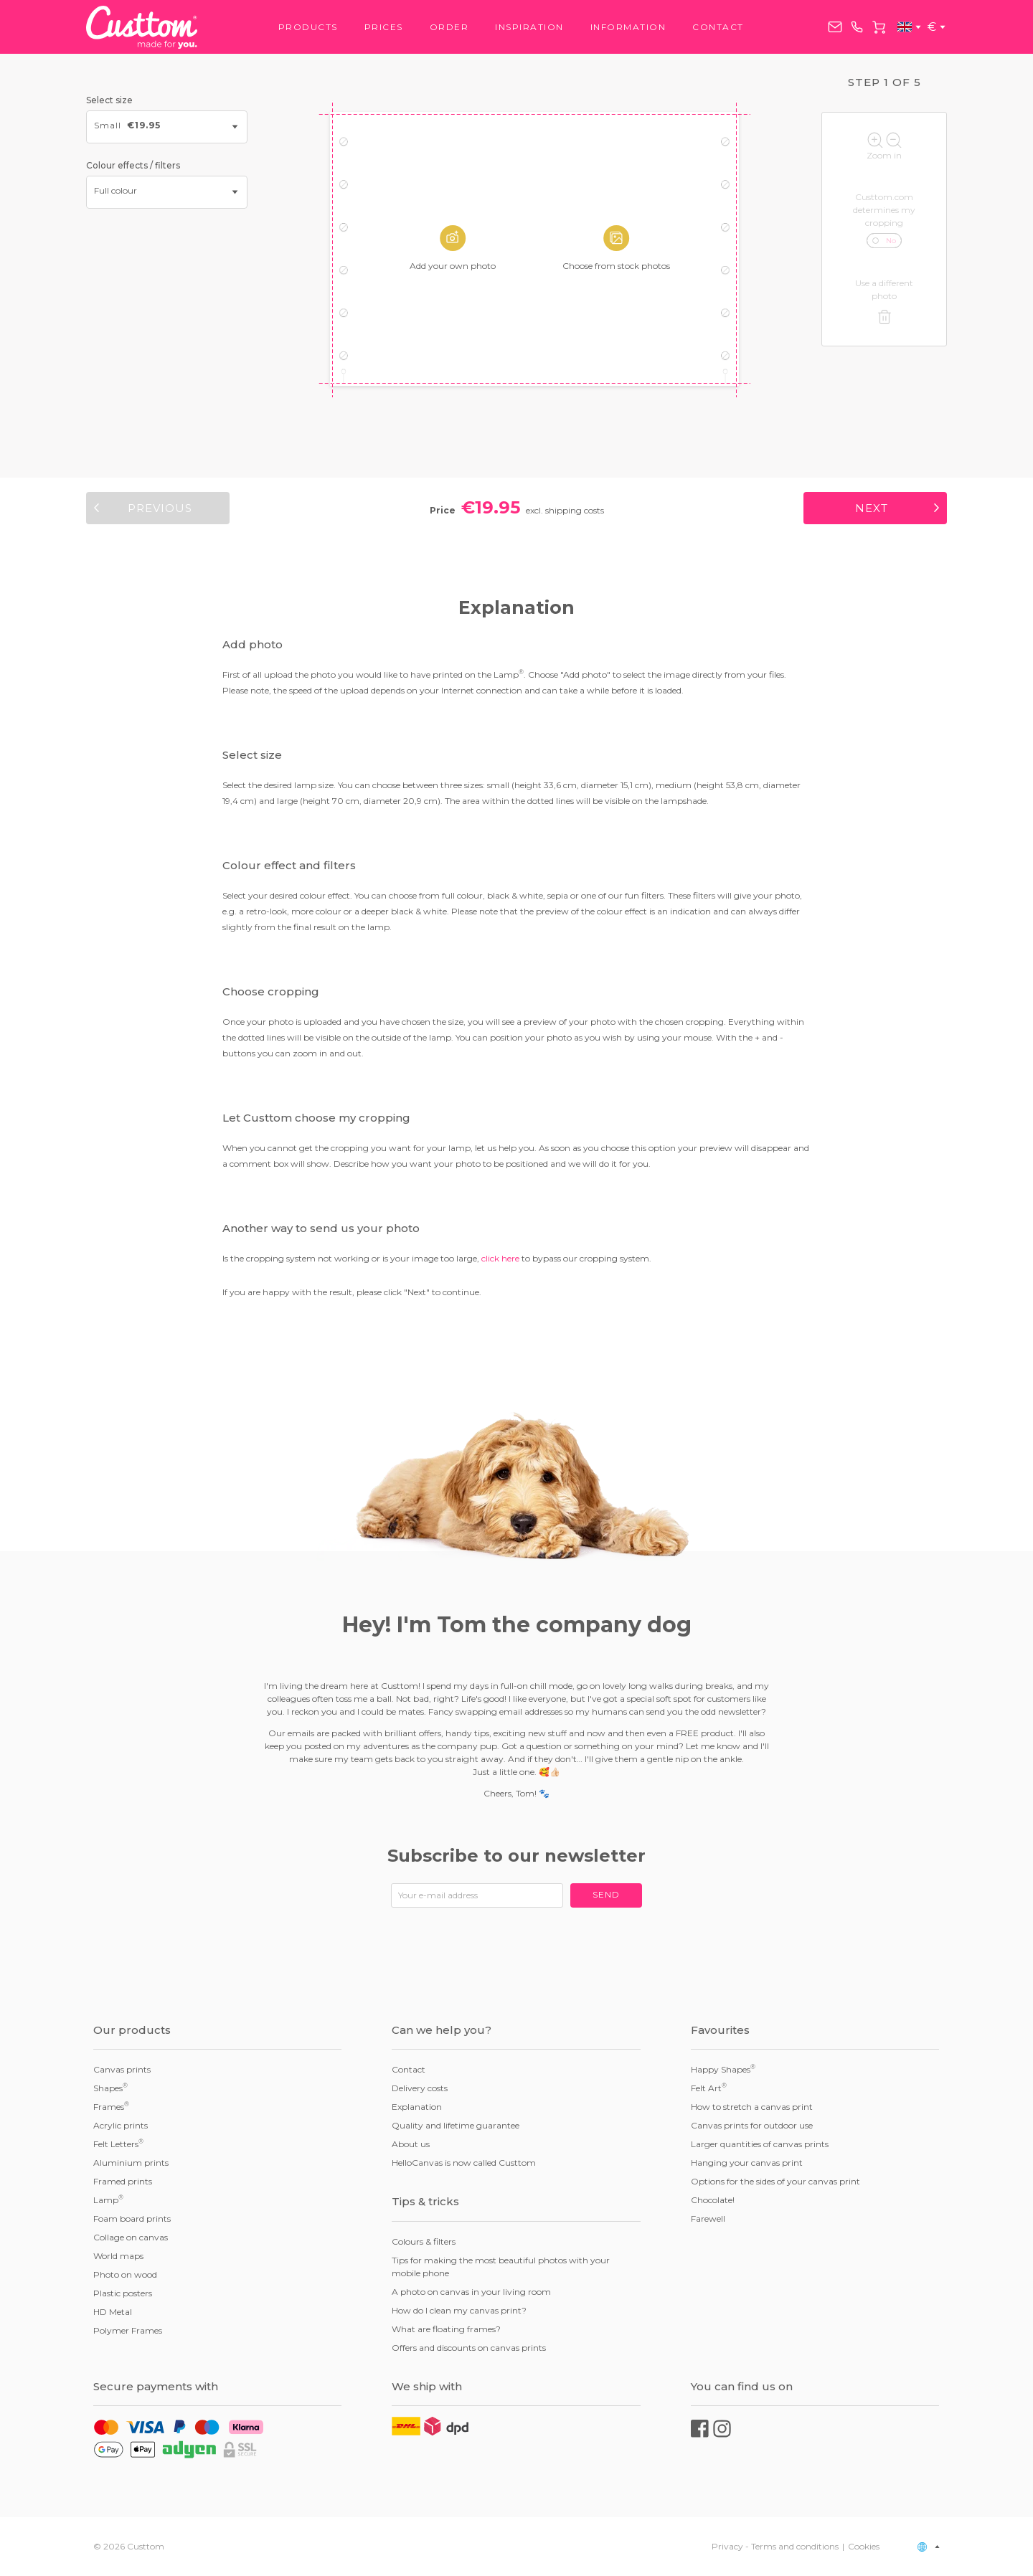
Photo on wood (125, 2274)
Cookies (863, 2546)
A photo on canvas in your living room (471, 2291)
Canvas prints (122, 2069)
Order (449, 27)
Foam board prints (132, 2218)
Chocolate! (713, 2199)
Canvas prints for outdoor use (752, 2125)
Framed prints (122, 2181)
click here (500, 1258)
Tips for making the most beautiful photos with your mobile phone (501, 2266)
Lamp (108, 2199)
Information (628, 27)
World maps (118, 2255)
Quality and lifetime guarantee (455, 2125)
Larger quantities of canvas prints (760, 2144)
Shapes (110, 2087)
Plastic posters (122, 2293)
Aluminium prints (131, 2162)
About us (411, 2144)
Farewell (708, 2218)
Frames (111, 2106)
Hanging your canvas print (747, 2162)
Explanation (417, 2106)
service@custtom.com (835, 27)
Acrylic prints (120, 2125)
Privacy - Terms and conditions (775, 2546)
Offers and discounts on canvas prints (469, 2347)
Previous (160, 508)
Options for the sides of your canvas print (775, 2181)
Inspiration (529, 27)
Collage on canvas (130, 2237)
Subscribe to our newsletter (516, 1855)
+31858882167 (857, 27)
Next (871, 508)
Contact (718, 27)
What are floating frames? (446, 2329)
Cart (879, 27)
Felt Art (709, 2087)
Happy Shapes (723, 2069)
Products (308, 27)
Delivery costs (420, 2088)
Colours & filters (424, 2241)
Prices (383, 27)
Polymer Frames (127, 2330)
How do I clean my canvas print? (459, 2310)
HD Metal (112, 2311)
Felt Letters (118, 2143)
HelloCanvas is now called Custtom (464, 2162)
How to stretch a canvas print (752, 2106)
